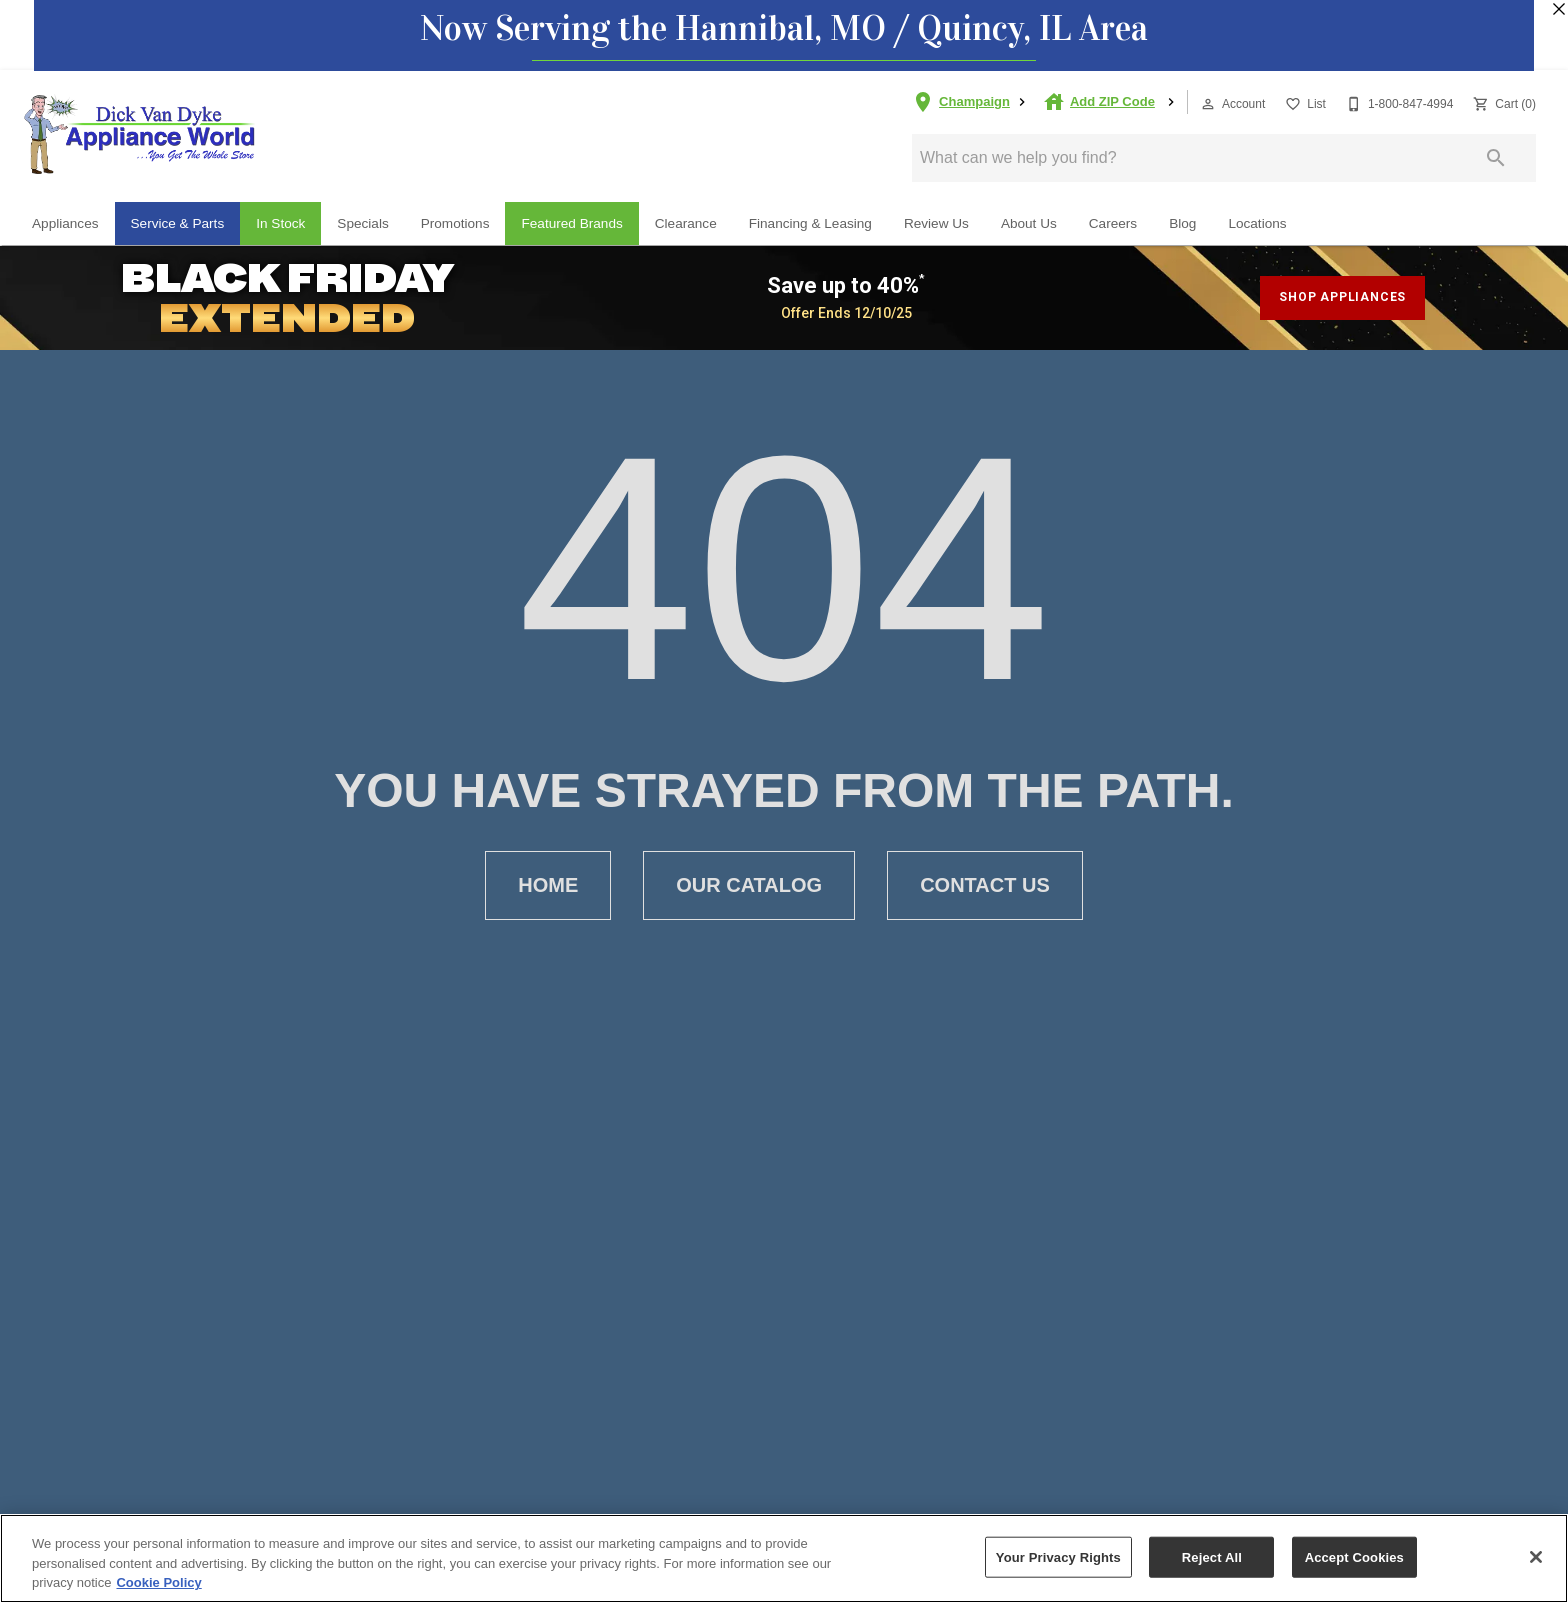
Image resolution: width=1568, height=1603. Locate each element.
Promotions (455, 223)
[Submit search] (1496, 158)
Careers (1113, 223)
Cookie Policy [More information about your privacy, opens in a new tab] (158, 1582)
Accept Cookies (1354, 1556)
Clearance (686, 223)
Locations (1257, 223)
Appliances (65, 223)
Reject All (1212, 1556)
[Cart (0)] (1502, 102)
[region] (784, 1558)
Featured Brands (571, 223)
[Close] (1536, 1557)
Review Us (936, 223)
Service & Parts (178, 223)
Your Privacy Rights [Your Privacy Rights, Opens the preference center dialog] (1058, 1556)
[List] (1303, 102)
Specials (362, 223)
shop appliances (1342, 297)
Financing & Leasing (810, 223)
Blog (1182, 223)
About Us (1029, 223)
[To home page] (140, 134)
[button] (1208, 104)
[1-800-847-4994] (1397, 102)
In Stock (280, 223)
